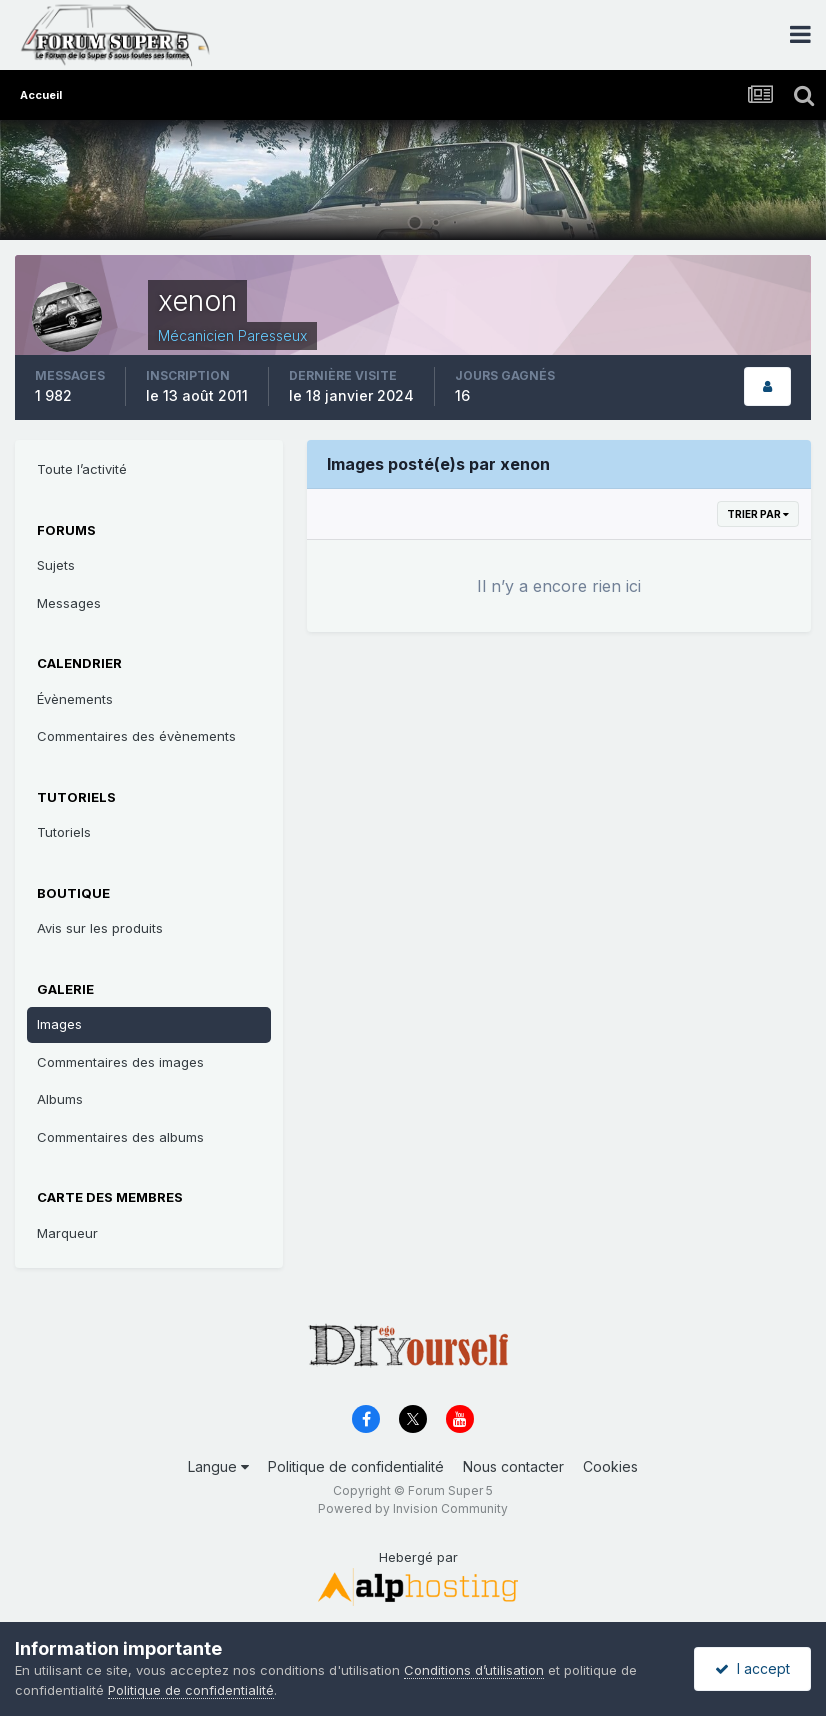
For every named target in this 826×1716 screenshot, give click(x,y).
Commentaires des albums (120, 1137)
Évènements (75, 699)
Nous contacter (513, 1466)
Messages (69, 603)
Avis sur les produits (100, 928)
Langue (218, 1466)
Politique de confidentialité (356, 1466)
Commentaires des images (120, 1062)
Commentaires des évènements (136, 736)
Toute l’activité (82, 469)
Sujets (56, 565)
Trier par (758, 514)
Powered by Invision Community (413, 1508)
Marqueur (67, 1233)
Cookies (610, 1466)
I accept (752, 1668)
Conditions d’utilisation (474, 1670)
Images (59, 1024)
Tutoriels (64, 832)
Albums (60, 1099)
